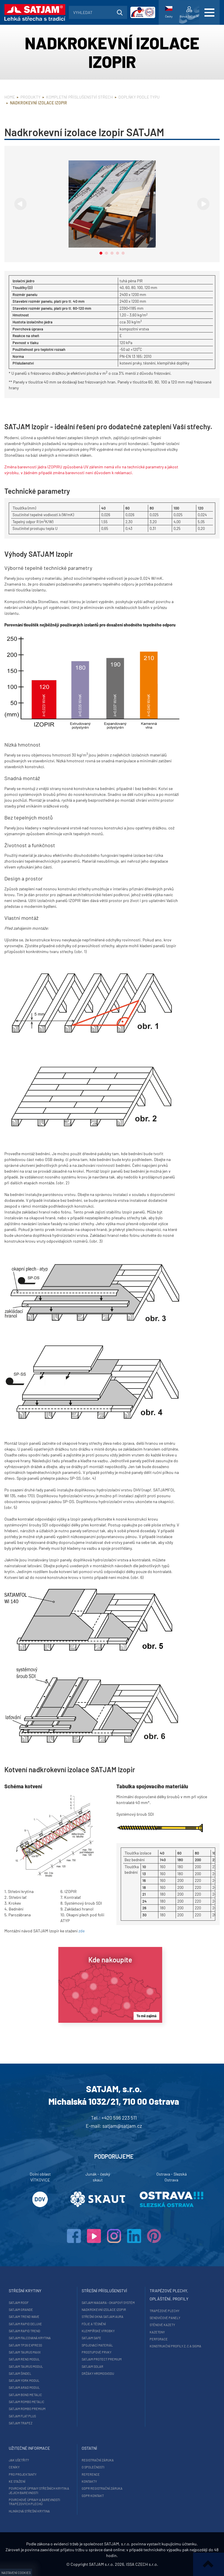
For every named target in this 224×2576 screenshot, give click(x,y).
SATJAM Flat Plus (22, 2416)
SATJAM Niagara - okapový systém (108, 2302)
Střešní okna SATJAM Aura (102, 2316)
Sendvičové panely (165, 2318)
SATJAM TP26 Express (25, 2345)
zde (81, 1930)
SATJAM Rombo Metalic (26, 2402)
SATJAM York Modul (24, 2380)
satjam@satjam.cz (122, 2126)
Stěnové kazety (162, 2325)
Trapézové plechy (164, 2311)
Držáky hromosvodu (98, 2373)
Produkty (30, 96)
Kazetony (157, 2332)
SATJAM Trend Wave (24, 2316)
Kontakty (89, 2481)
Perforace (159, 2339)
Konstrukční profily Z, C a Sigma (175, 2346)
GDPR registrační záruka (102, 2488)
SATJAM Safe (91, 2338)
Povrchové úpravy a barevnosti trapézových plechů (34, 2502)
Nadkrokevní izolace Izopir (104, 2309)
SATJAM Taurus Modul (26, 2366)
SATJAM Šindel (20, 2373)
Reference (91, 2474)
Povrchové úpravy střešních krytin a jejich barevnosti (39, 2490)
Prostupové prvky (96, 2352)
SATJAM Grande (21, 2309)
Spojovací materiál (97, 2345)
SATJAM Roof (19, 2302)
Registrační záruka (98, 2460)
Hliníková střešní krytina (29, 2511)
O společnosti (93, 2467)
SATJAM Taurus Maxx (25, 2352)
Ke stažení (17, 2481)
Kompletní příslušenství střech (79, 96)
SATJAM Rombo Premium (27, 2409)
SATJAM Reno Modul (24, 2359)
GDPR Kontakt (93, 2496)
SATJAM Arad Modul (24, 2387)
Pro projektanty (22, 2474)
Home (9, 96)
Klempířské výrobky (98, 2331)
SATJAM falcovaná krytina (30, 2338)
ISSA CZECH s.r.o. (142, 2564)
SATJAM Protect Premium (102, 2359)
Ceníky (14, 2467)
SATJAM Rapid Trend (24, 2331)
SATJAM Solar (92, 2366)
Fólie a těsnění (94, 2324)
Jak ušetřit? (19, 2460)
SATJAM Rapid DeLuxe (25, 2324)
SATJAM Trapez (20, 2423)
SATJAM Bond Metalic (25, 2395)
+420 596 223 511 (119, 2117)
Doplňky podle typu (139, 96)
